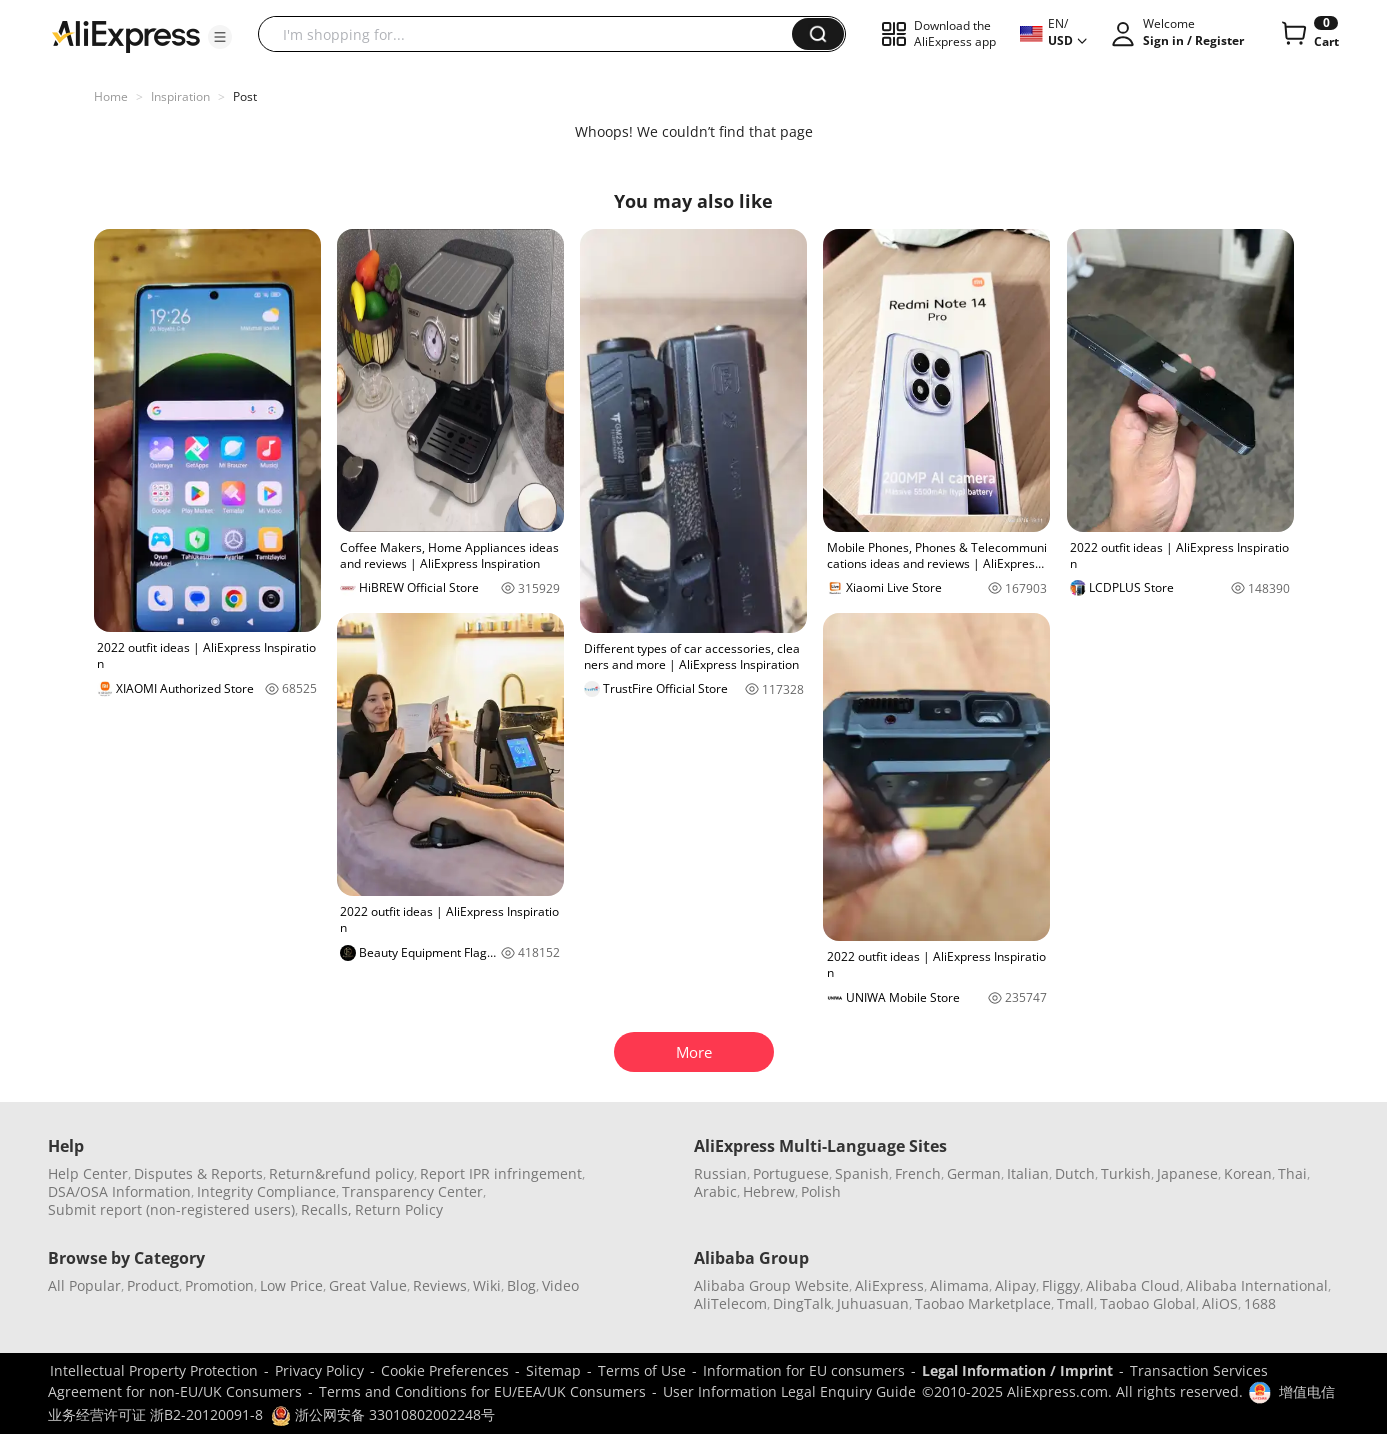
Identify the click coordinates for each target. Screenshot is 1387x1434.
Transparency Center (412, 1191)
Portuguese (791, 1173)
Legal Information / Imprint (1017, 1370)
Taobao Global (1148, 1303)
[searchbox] (532, 34)
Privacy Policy (319, 1370)
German (974, 1173)
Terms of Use (642, 1370)
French (918, 1173)
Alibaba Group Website (771, 1285)
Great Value (368, 1285)
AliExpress (889, 1285)
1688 (1260, 1303)
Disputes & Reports (198, 1173)
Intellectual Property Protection (154, 1370)
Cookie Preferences (445, 1370)
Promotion (219, 1285)
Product (153, 1285)
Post (245, 96)
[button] (220, 37)
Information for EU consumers (804, 1370)
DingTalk (802, 1303)
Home (111, 96)
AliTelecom (730, 1303)
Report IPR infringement (501, 1173)
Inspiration (180, 96)
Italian (1028, 1173)
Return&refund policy (341, 1173)
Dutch (1075, 1173)
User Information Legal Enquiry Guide (789, 1391)
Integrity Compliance (266, 1191)
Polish (821, 1191)
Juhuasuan (873, 1303)
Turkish (1126, 1173)
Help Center (88, 1173)
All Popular (84, 1285)
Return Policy (399, 1209)
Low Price (291, 1285)
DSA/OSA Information (119, 1191)
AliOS (1220, 1303)
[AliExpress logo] (126, 35)
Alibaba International (1257, 1285)
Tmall (1075, 1303)
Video (560, 1285)
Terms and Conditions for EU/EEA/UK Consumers (482, 1391)
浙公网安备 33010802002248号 (383, 1414)
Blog (521, 1285)
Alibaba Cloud (1133, 1285)
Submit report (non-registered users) (171, 1209)
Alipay (1015, 1285)
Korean (1248, 1173)
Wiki (487, 1285)
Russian (720, 1173)
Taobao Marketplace (983, 1303)
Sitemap (553, 1370)
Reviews (440, 1285)
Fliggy (1061, 1285)
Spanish (862, 1173)
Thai (1292, 1173)
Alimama (959, 1285)
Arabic (715, 1191)
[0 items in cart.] (1308, 34)
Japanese (1187, 1173)
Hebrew (769, 1191)
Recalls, (326, 1209)
